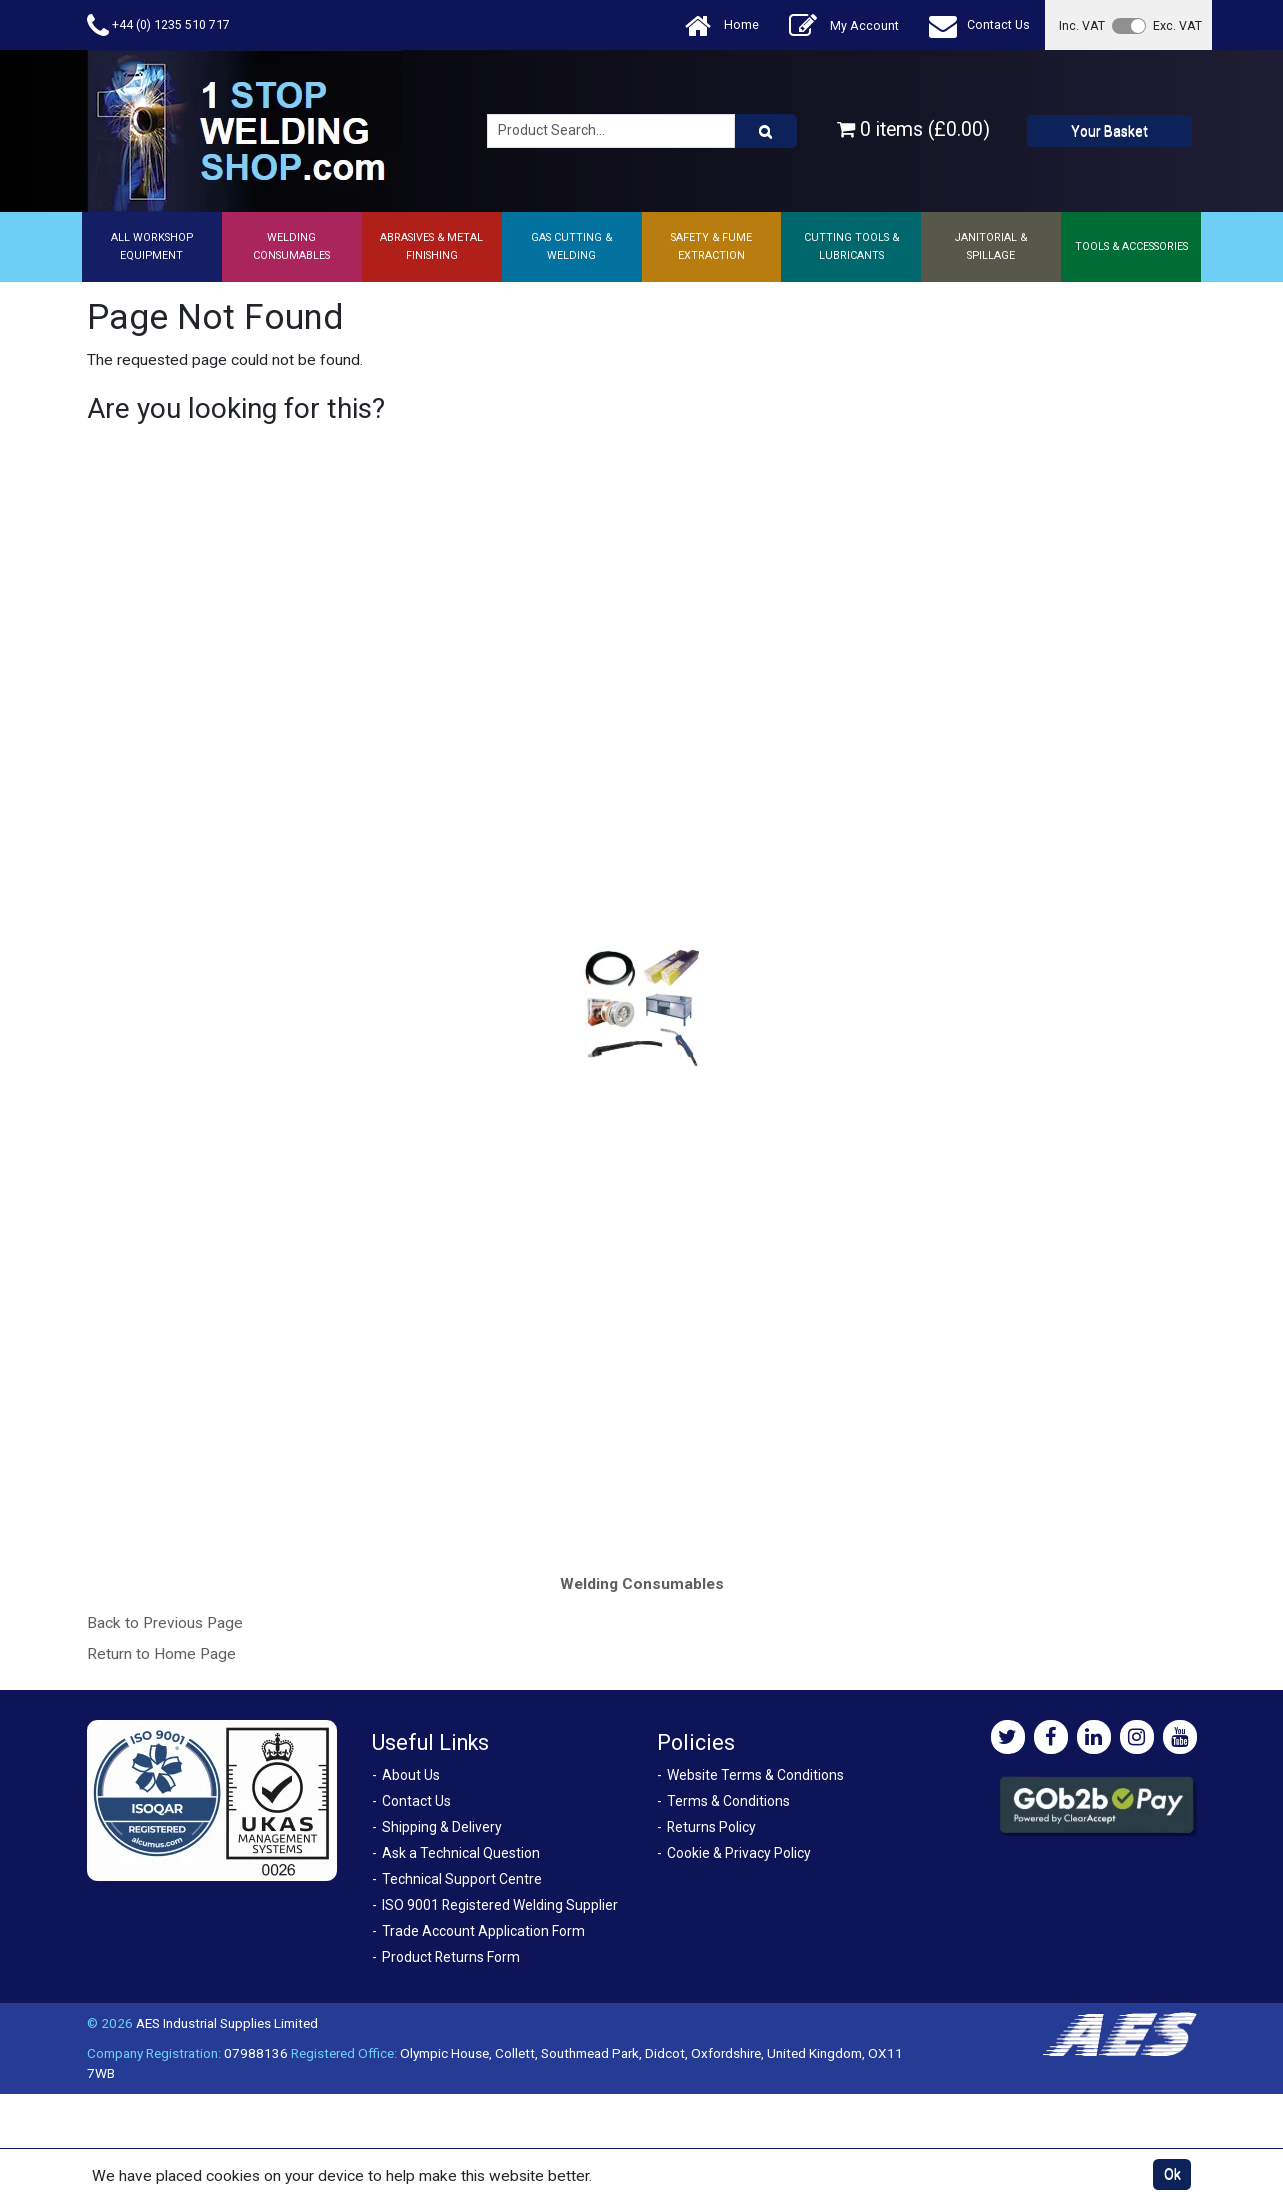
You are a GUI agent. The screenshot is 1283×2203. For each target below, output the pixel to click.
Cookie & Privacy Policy (739, 1853)
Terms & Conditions (728, 1801)
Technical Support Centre (462, 1879)
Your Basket (1109, 131)
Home (722, 25)
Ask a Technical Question (461, 1853)
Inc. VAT (1082, 25)
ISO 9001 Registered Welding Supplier (500, 1905)
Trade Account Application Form (483, 1931)
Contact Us (979, 25)
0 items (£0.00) (913, 129)
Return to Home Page (161, 1654)
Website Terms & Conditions (755, 1775)
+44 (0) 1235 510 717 (158, 25)
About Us (411, 1775)
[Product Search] (766, 131)
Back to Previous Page (165, 1623)
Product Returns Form (451, 1957)
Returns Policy (711, 1827)
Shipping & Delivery (442, 1827)
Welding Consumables (642, 1584)
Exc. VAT (1177, 25)
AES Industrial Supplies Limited (227, 2023)
